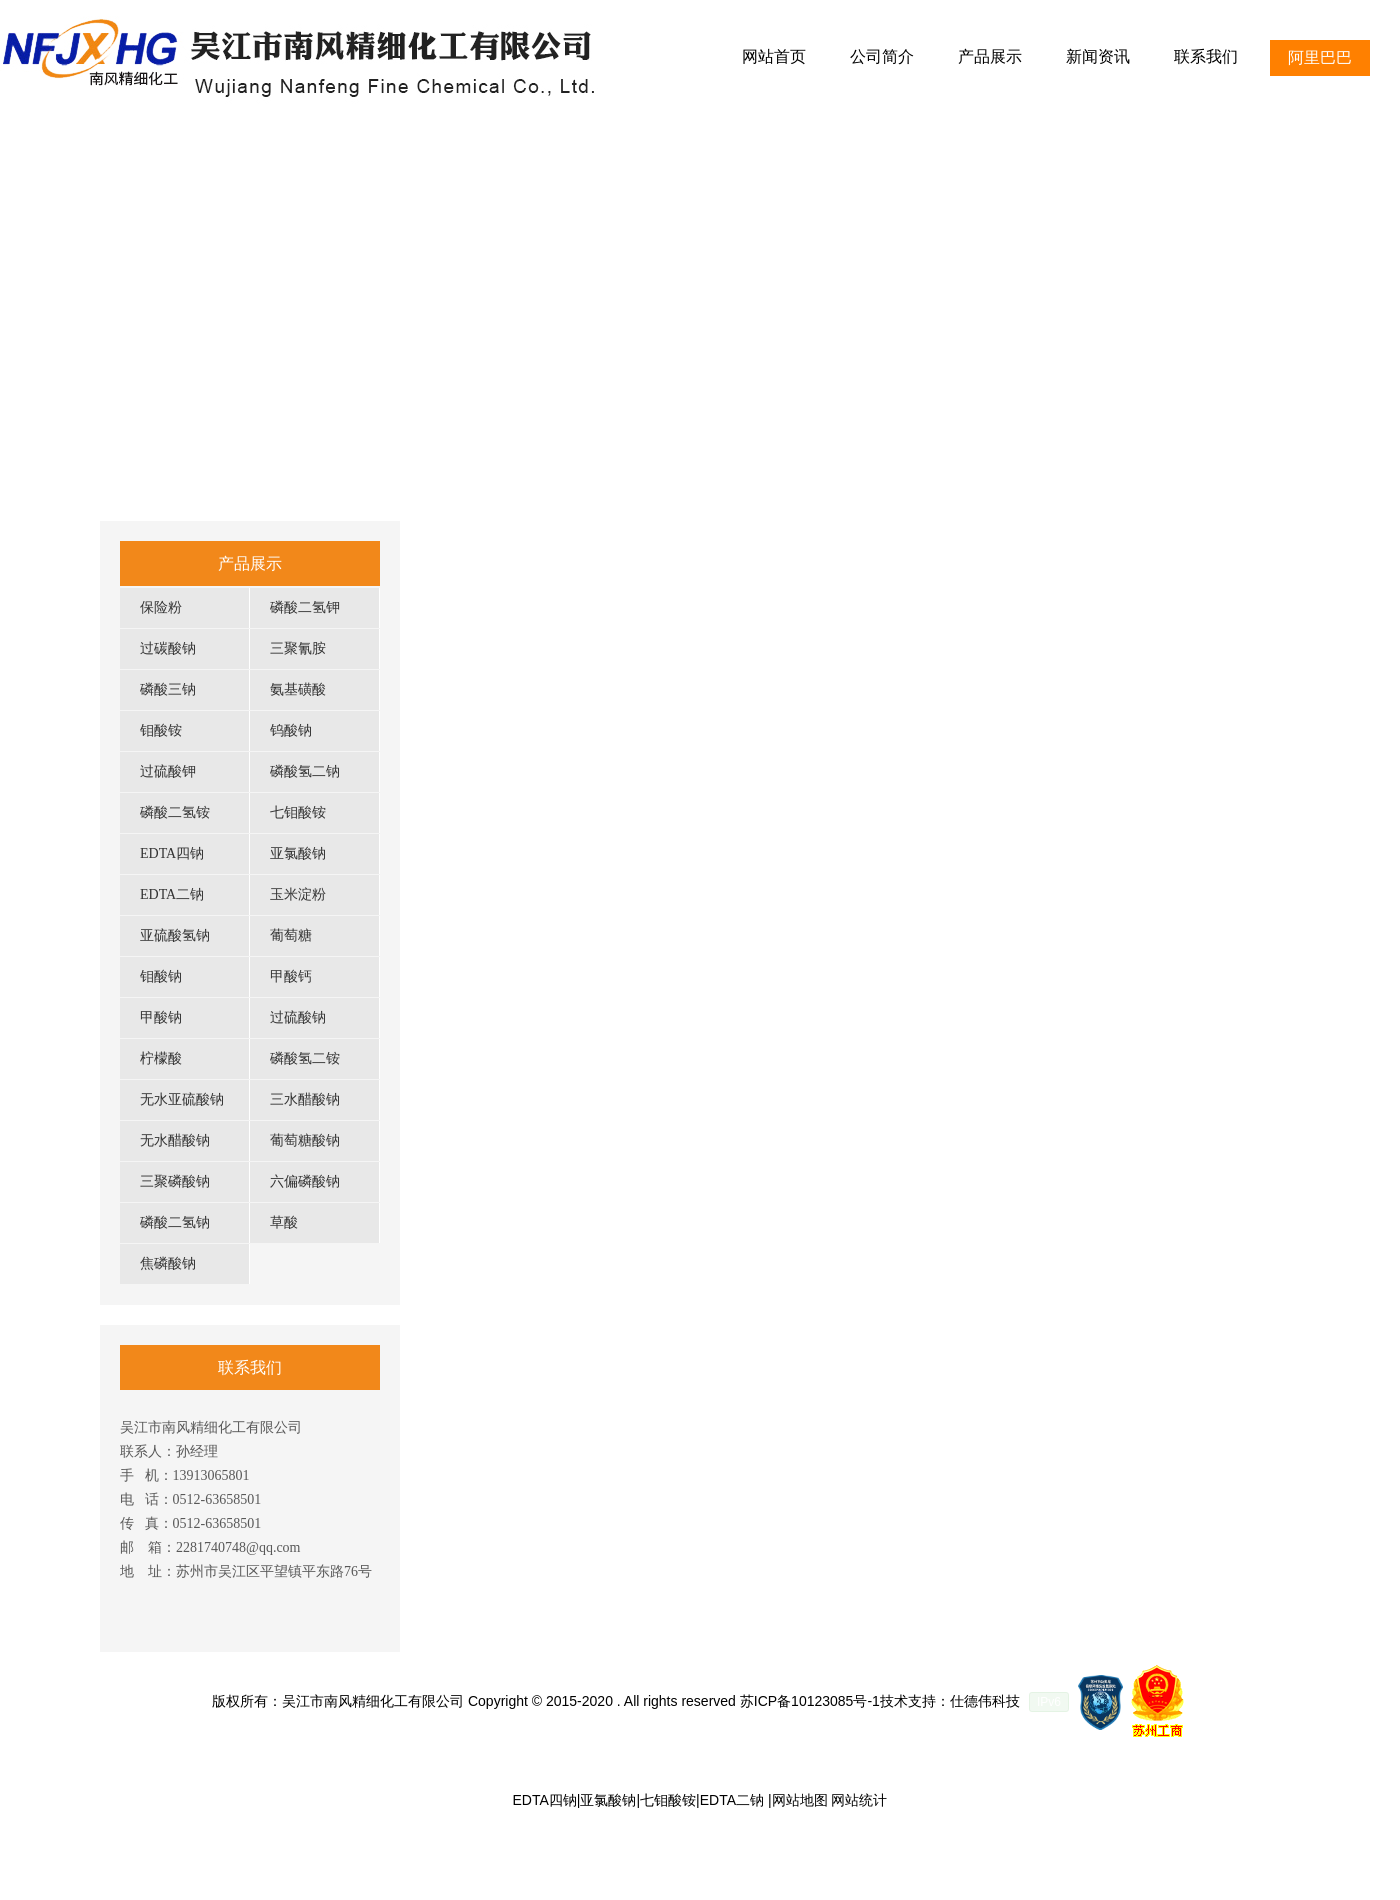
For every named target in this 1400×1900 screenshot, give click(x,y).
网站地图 (800, 1800)
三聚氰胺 (298, 648)
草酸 (284, 1222)
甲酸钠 (161, 1017)
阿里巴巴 (1320, 57)
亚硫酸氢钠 (175, 935)
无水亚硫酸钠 (182, 1099)
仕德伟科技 (985, 1701)
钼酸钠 (161, 976)
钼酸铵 (161, 730)
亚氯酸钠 (298, 853)
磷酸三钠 (168, 689)
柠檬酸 (161, 1058)
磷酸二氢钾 (305, 607)
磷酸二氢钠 (175, 1222)
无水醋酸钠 (175, 1140)
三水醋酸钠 (305, 1099)
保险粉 (161, 607)
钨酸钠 (291, 730)
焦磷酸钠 (168, 1263)
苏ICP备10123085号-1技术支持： (845, 1701)
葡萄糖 (291, 935)
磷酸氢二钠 (305, 771)
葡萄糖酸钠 (305, 1140)
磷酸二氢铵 (175, 812)
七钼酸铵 (298, 812)
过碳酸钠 (168, 648)
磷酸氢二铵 (305, 1058)
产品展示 (250, 563)
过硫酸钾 (168, 771)
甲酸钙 (291, 976)
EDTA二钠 (172, 894)
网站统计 (859, 1800)
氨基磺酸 (298, 689)
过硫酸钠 (298, 1017)
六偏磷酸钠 (305, 1181)
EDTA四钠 (172, 853)
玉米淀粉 (298, 894)
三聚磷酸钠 (175, 1181)
